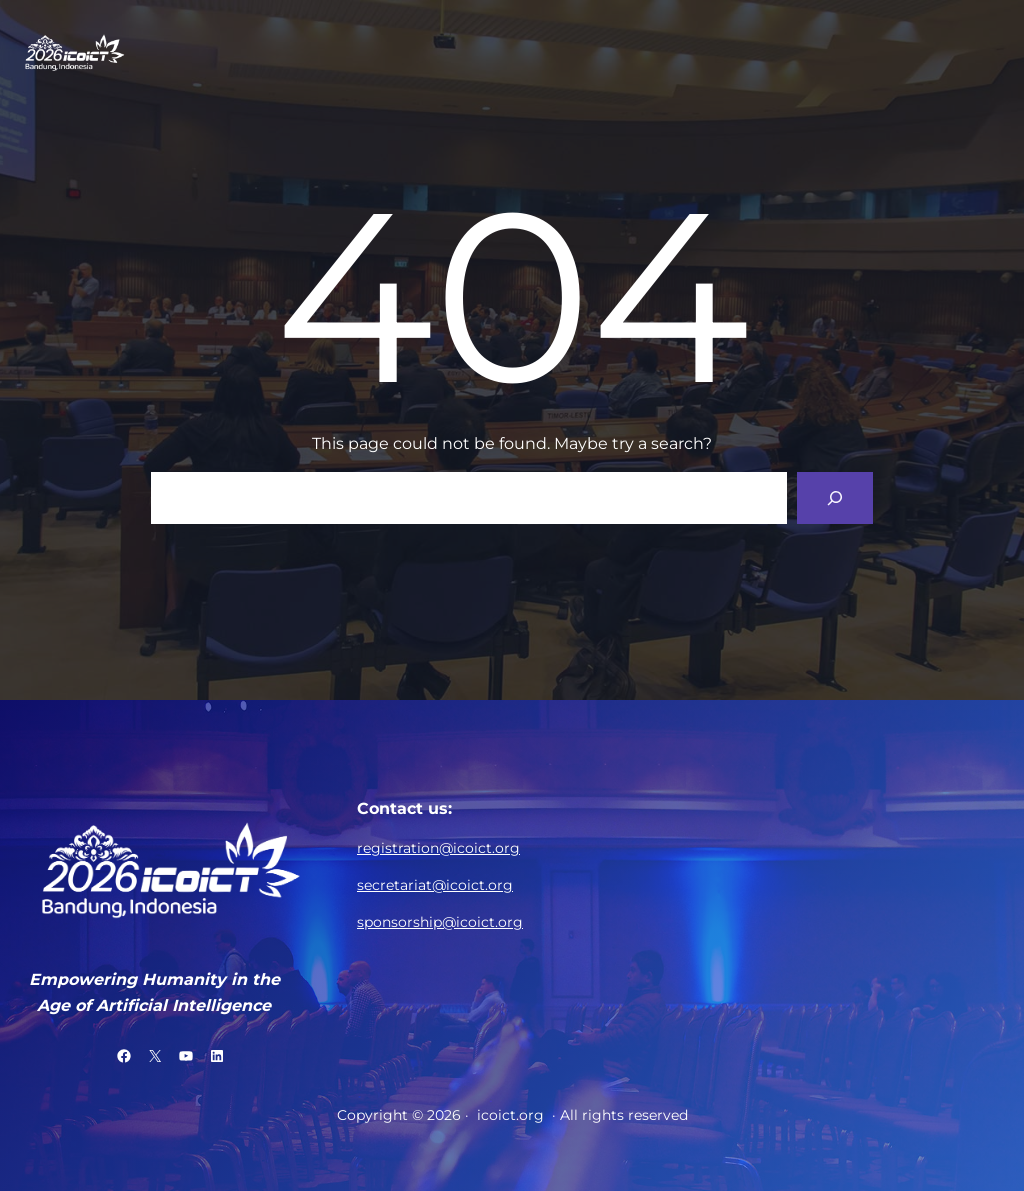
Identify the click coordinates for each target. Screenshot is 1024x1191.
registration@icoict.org (438, 848)
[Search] (835, 498)
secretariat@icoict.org (435, 885)
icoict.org (510, 1115)
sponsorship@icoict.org (440, 922)
